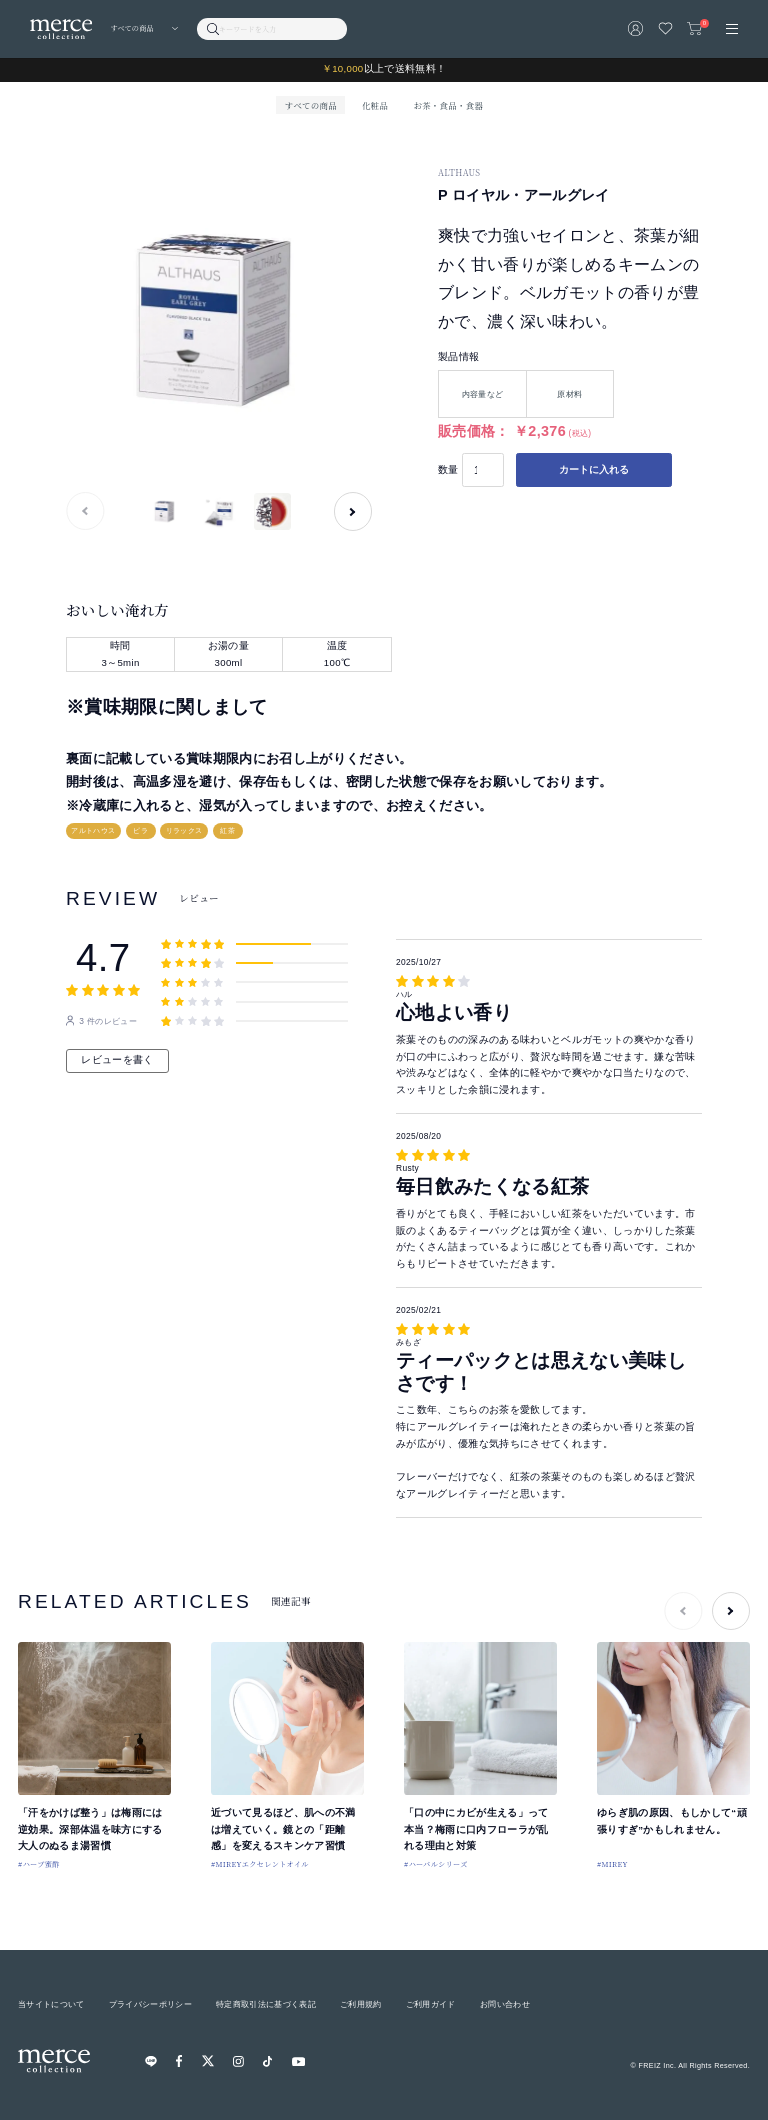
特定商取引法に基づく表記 (266, 2004)
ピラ (140, 830)
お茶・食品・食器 (448, 105)
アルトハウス (93, 830)
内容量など (483, 394)
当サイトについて (51, 2004)
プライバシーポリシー (150, 2004)
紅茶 (227, 830)
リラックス (184, 830)
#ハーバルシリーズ (436, 1864)
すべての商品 (311, 105)
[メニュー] (732, 29)
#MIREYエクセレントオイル (260, 1864)
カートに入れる (594, 469)
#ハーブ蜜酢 (39, 1864)
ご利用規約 (361, 2004)
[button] (353, 511)
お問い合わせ (505, 2004)
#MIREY (612, 1864)
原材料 (569, 394)
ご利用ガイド (431, 2004)
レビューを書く (117, 1059)
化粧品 (375, 105)
